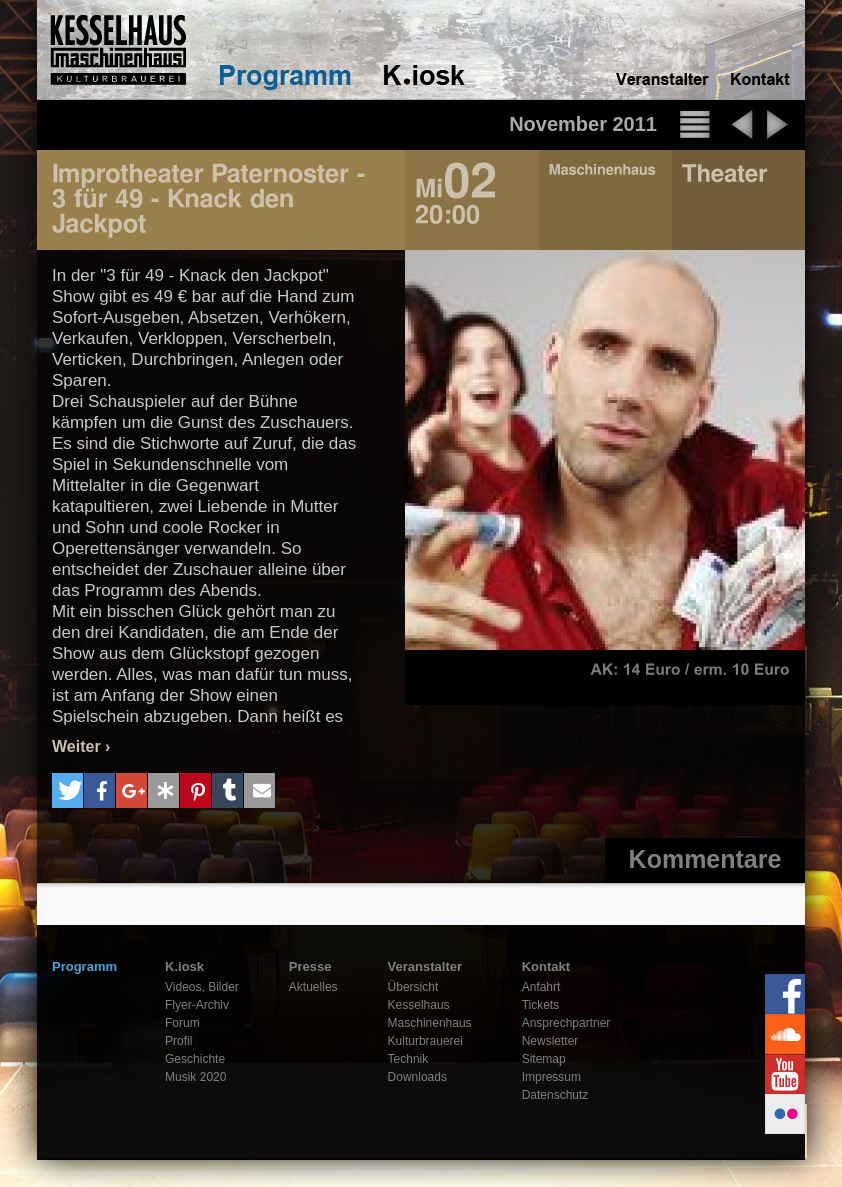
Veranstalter (425, 966)
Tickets (541, 1005)
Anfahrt (541, 987)
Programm (84, 966)
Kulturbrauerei (425, 1041)
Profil (178, 1041)
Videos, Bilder (202, 987)
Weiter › (81, 746)
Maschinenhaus (430, 1023)
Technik (408, 1059)
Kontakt (546, 966)
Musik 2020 (195, 1077)
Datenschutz (555, 1095)
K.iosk (184, 966)
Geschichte (195, 1059)
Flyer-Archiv (197, 1005)
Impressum (551, 1077)
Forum (182, 1023)
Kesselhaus (419, 1005)
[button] (67, 790)
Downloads (417, 1077)
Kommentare (705, 859)
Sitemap (544, 1059)
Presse (310, 966)
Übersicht (413, 987)
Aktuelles (313, 987)
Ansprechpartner (566, 1023)
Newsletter (550, 1041)
